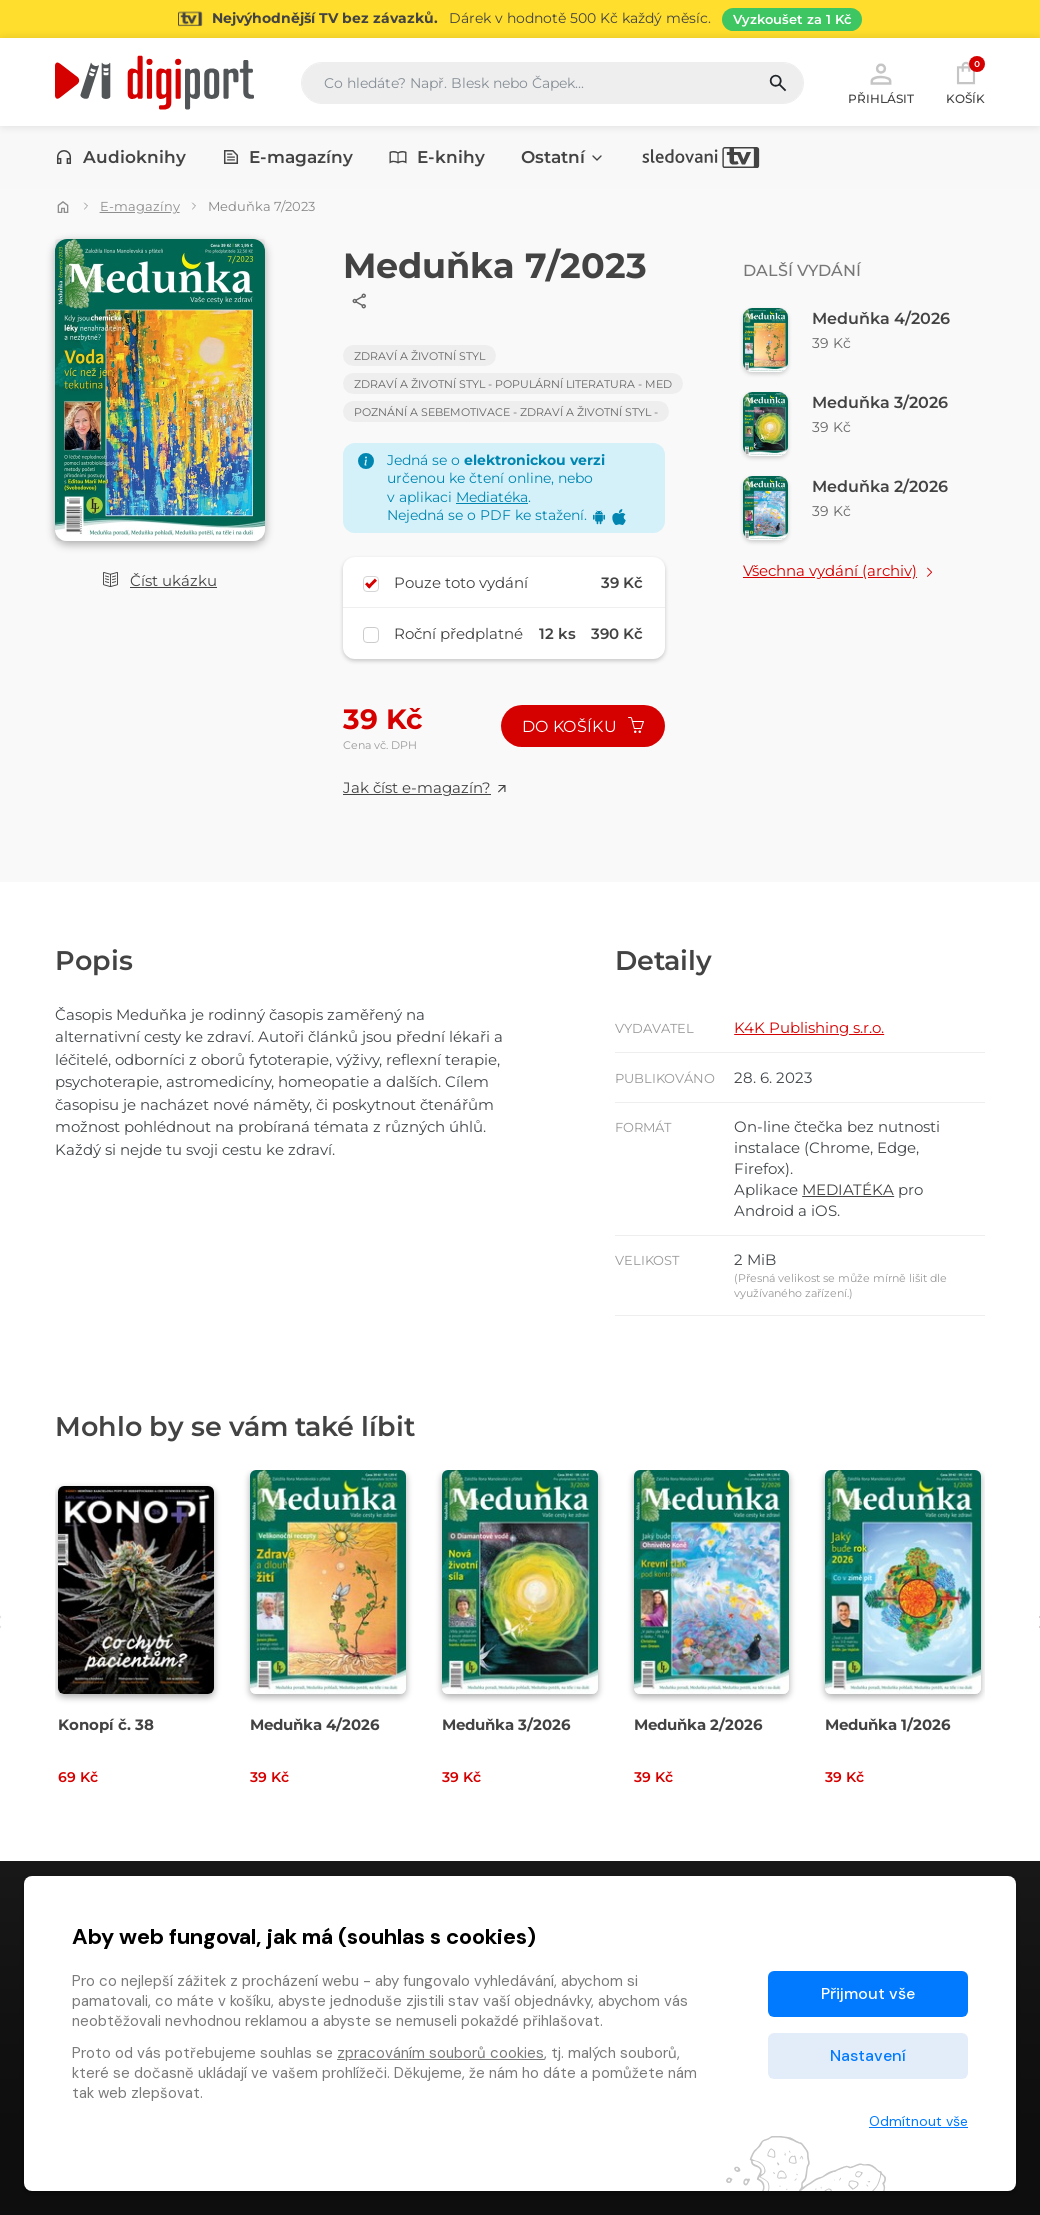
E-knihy (437, 157)
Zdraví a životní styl (419, 356)
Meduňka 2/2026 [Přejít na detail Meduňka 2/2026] (698, 1724)
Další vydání (802, 270)
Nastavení (868, 2055)
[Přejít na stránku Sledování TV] (520, 19)
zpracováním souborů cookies (440, 2053)
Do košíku (583, 726)
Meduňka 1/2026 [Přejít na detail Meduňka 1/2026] (888, 1724)
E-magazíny (288, 157)
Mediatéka (492, 497)
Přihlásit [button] (881, 82)
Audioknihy (120, 157)
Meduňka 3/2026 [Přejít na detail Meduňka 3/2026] (506, 1724)
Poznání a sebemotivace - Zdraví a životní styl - (506, 412)
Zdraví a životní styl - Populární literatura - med (513, 384)
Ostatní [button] (563, 157)
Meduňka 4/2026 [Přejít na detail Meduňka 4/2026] (315, 1724)
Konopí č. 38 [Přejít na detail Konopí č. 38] (106, 1724)
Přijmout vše (868, 1993)
